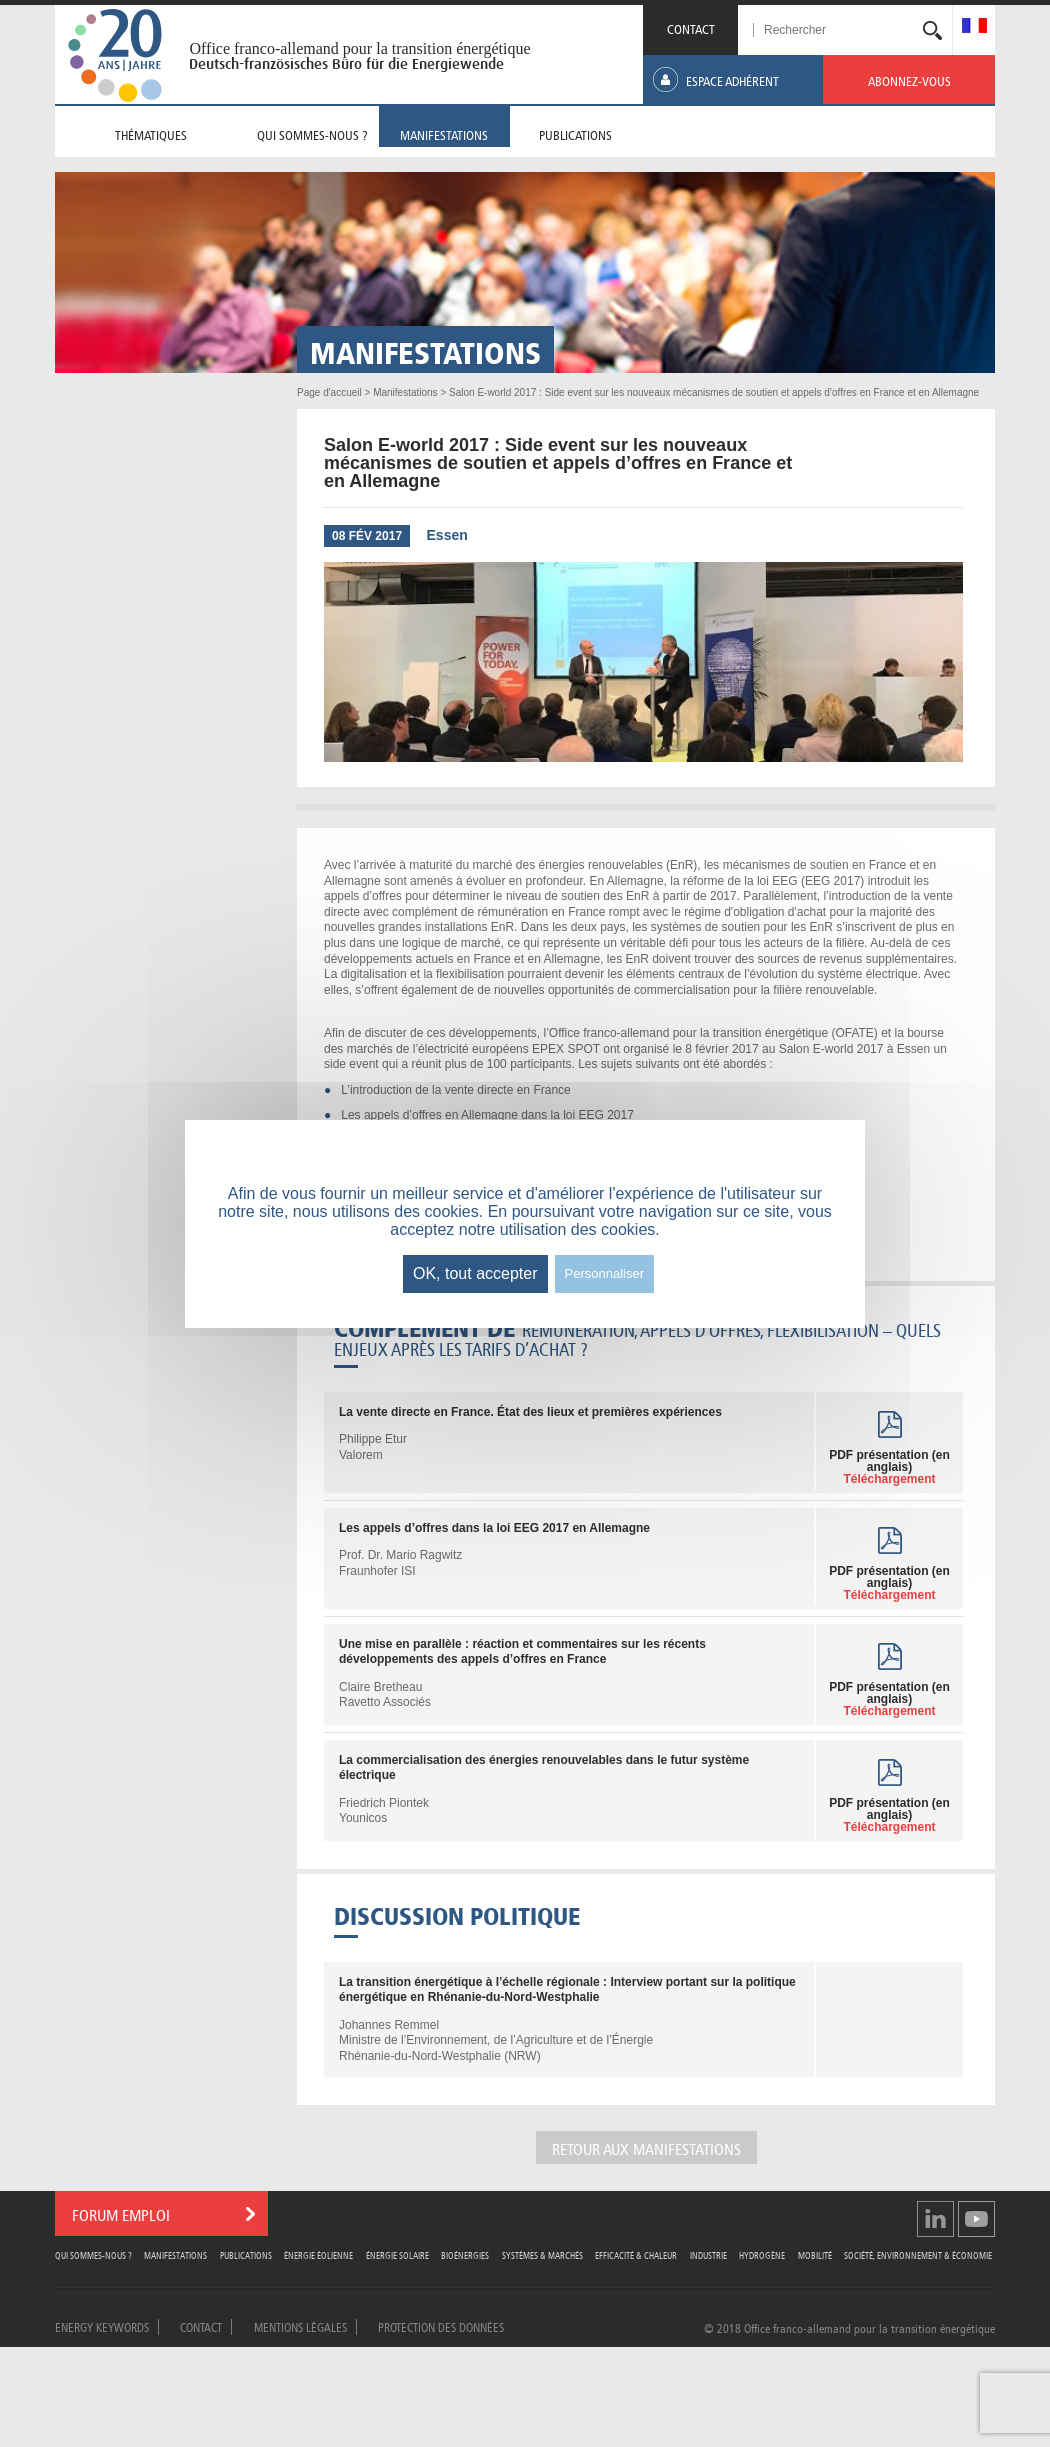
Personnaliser (605, 1273)
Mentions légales (300, 2326)
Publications (246, 2254)
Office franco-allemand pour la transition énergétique (359, 48)
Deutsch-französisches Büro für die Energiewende (346, 64)
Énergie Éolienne (318, 2254)
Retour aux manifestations (646, 2147)
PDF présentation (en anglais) (889, 1467)
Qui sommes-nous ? (93, 2254)
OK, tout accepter (475, 1273)
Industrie (708, 2254)
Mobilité (815, 2254)
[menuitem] (974, 27)
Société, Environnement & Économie (918, 2254)
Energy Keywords (102, 2326)
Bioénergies (465, 2254)
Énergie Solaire (397, 2254)
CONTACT (691, 27)
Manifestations (175, 2254)
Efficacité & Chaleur (636, 2254)
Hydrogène (762, 2254)
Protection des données (441, 2326)
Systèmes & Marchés (542, 2254)
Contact (201, 2326)
